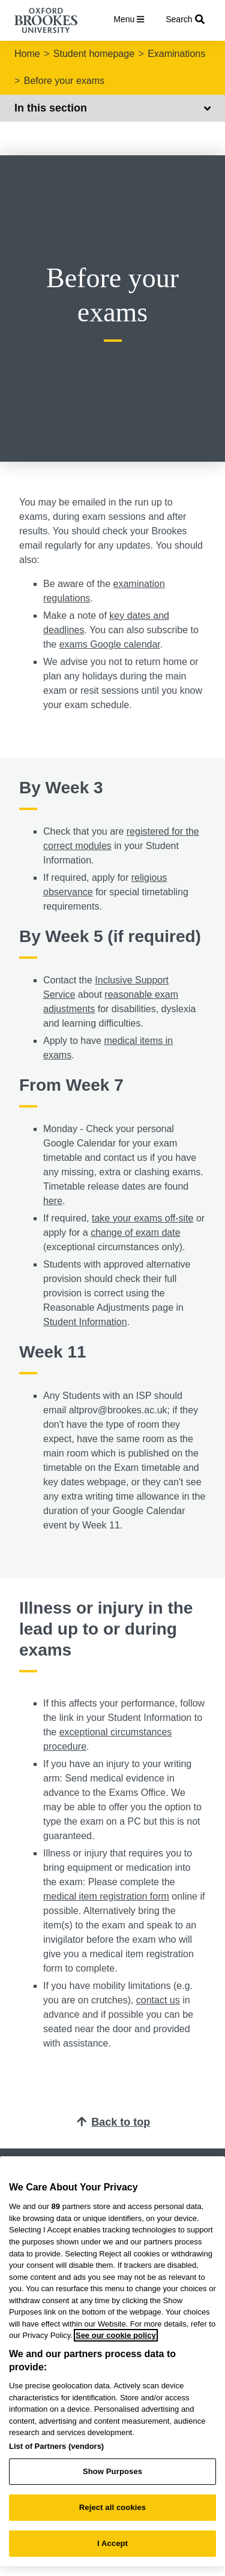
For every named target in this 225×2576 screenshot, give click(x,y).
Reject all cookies (112, 2507)
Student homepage (93, 54)
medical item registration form (106, 1896)
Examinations (176, 54)
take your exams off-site (143, 1218)
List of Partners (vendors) (56, 2446)
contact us (158, 2000)
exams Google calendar (109, 644)
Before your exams (64, 81)
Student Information (85, 1322)
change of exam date (135, 1232)
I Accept (112, 2543)
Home (27, 54)
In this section (112, 108)
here (52, 1201)
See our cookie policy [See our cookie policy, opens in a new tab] (116, 2335)
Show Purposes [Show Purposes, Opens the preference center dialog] (112, 2471)
